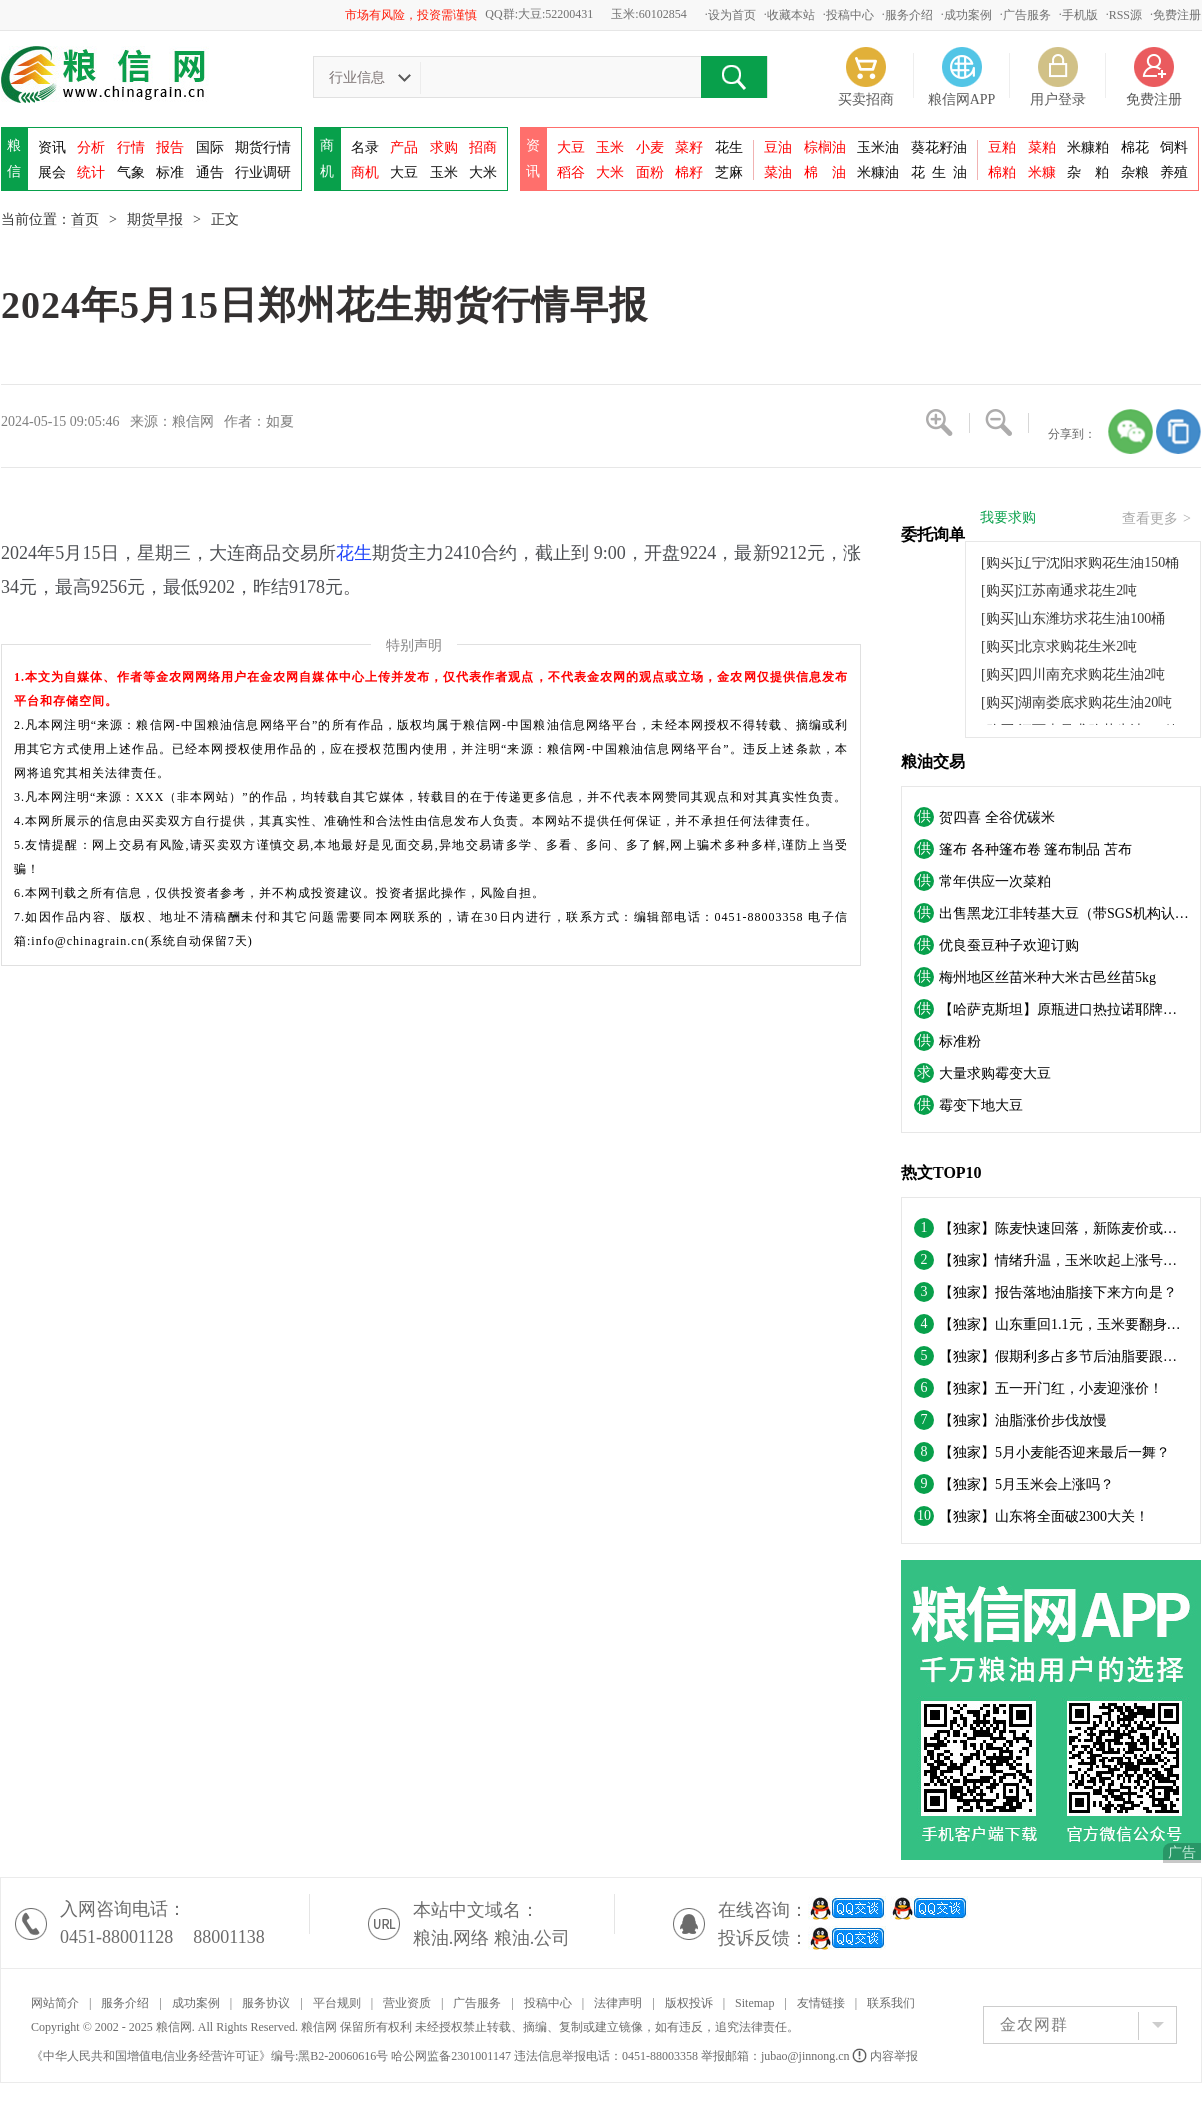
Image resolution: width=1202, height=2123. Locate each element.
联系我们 (891, 2003)
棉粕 (1002, 172)
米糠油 (878, 172)
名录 (365, 147)
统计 (91, 172)
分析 (91, 147)
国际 (210, 147)
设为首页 (732, 15)
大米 (483, 172)
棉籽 (689, 172)
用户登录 (1058, 99)
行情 (131, 147)
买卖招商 (866, 99)
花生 (729, 147)
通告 (210, 172)
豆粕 (1002, 147)
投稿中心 (850, 15)
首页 (85, 219)
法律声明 (618, 2003)
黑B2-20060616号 (343, 2056)
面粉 (650, 172)
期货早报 (155, 219)
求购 (444, 147)
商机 (365, 172)
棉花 (1135, 147)
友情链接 (821, 2003)
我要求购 (1008, 518)
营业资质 (407, 2003)
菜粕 (1042, 147)
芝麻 (729, 172)
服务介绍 (909, 15)
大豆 (404, 172)
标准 (170, 172)
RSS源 (1125, 15)
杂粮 (1135, 172)
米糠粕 (1088, 147)
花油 (939, 172)
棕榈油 (825, 147)
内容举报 (886, 2056)
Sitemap (754, 2003)
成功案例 (968, 15)
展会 (52, 172)
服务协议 (266, 2003)
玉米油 (878, 147)
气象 (131, 172)
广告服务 (1027, 15)
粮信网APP (962, 99)
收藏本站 (791, 15)
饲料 (1174, 147)
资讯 (52, 147)
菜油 (778, 172)
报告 (170, 147)
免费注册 (1177, 15)
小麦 (650, 147)
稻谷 (571, 172)
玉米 (444, 172)
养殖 (1174, 172)
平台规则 (337, 2003)
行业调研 (263, 172)
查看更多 (1156, 519)
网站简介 (55, 2003)
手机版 (1080, 15)
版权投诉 (689, 2003)
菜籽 (689, 147)
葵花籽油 (939, 147)
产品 (404, 147)
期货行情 (263, 147)
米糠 (1042, 172)
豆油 (778, 147)
